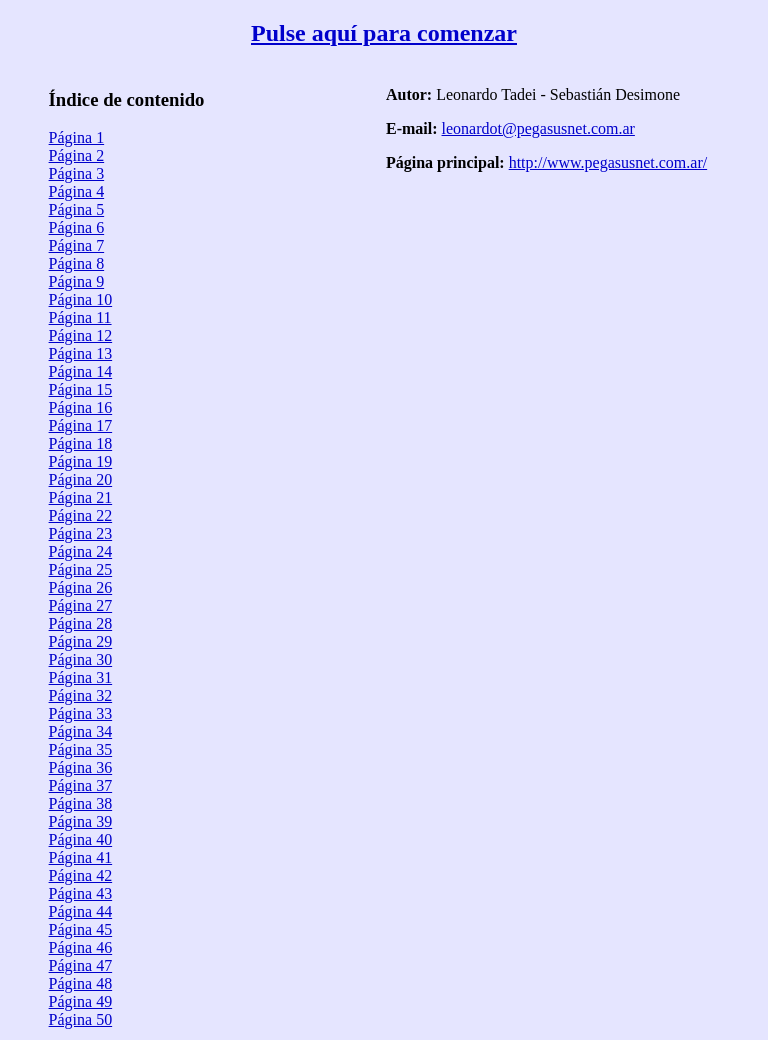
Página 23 (81, 533)
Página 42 (81, 875)
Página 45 (81, 929)
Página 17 (81, 425)
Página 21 (81, 497)
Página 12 (81, 335)
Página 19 (81, 461)
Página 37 (81, 785)
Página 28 (81, 623)
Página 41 (81, 857)
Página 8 (77, 263)
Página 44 (81, 911)
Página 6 (77, 227)
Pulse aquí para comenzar (384, 33)
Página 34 (81, 731)
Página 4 (77, 191)
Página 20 (81, 479)
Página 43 (81, 893)
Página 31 (81, 677)
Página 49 (81, 1001)
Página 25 (81, 569)
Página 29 (81, 641)
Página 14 (81, 371)
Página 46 (81, 947)
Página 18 (81, 443)
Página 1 (77, 137)
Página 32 (81, 695)
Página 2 (77, 155)
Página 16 (81, 407)
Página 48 (81, 983)
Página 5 (77, 209)
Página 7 (77, 245)
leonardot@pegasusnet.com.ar (538, 128)
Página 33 (81, 713)
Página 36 (81, 767)
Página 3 (77, 173)
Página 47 (81, 965)
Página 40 (81, 839)
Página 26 (81, 587)
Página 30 (81, 659)
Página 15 (81, 389)
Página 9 (77, 281)
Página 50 (81, 1019)
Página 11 (80, 317)
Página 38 (81, 803)
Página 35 (81, 749)
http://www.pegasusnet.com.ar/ (608, 162)
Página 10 (81, 299)
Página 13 (81, 353)
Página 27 (81, 605)
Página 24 (81, 551)
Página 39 (81, 821)
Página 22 (81, 515)
